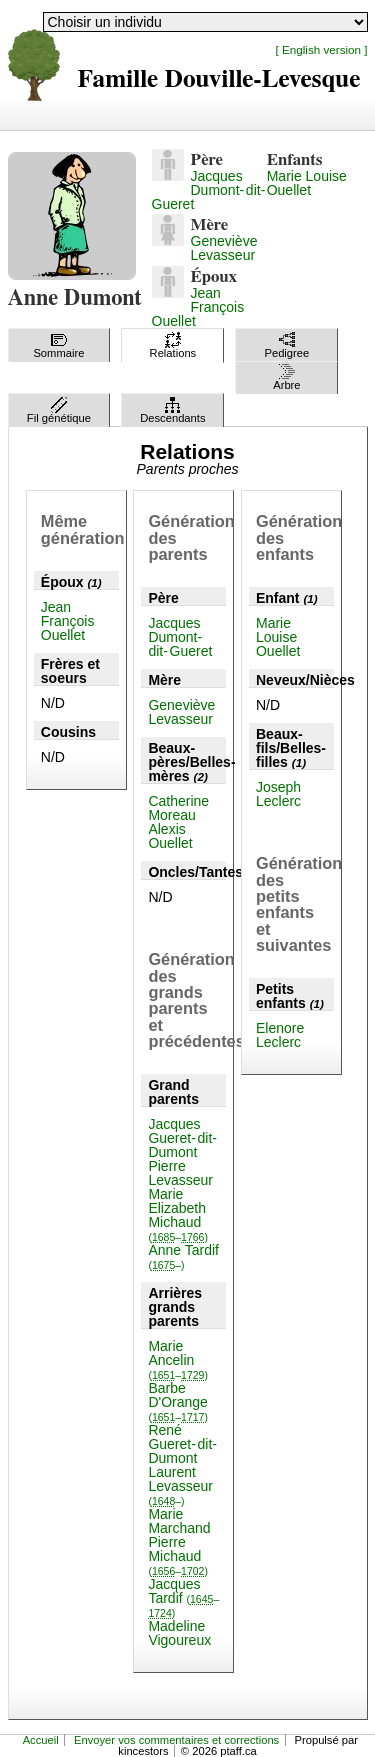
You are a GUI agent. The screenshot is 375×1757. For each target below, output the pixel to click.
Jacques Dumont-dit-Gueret (209, 190)
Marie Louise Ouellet (307, 183)
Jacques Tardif (183, 1597)
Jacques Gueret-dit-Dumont (182, 1138)
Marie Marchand (179, 1521)
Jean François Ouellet (198, 307)
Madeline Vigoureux (179, 1633)
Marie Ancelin (178, 1359)
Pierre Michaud (178, 1555)
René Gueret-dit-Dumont (182, 1444)
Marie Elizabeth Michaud (178, 1214)
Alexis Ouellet (170, 836)
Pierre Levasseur (180, 1173)
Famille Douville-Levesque (219, 79)
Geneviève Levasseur (224, 248)
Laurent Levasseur (180, 1485)
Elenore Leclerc (280, 1035)
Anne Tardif (183, 1256)
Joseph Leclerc (278, 794)
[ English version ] (322, 49)
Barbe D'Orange (178, 1401)
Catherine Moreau (178, 808)
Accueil (41, 1740)
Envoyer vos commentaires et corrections (176, 1740)
